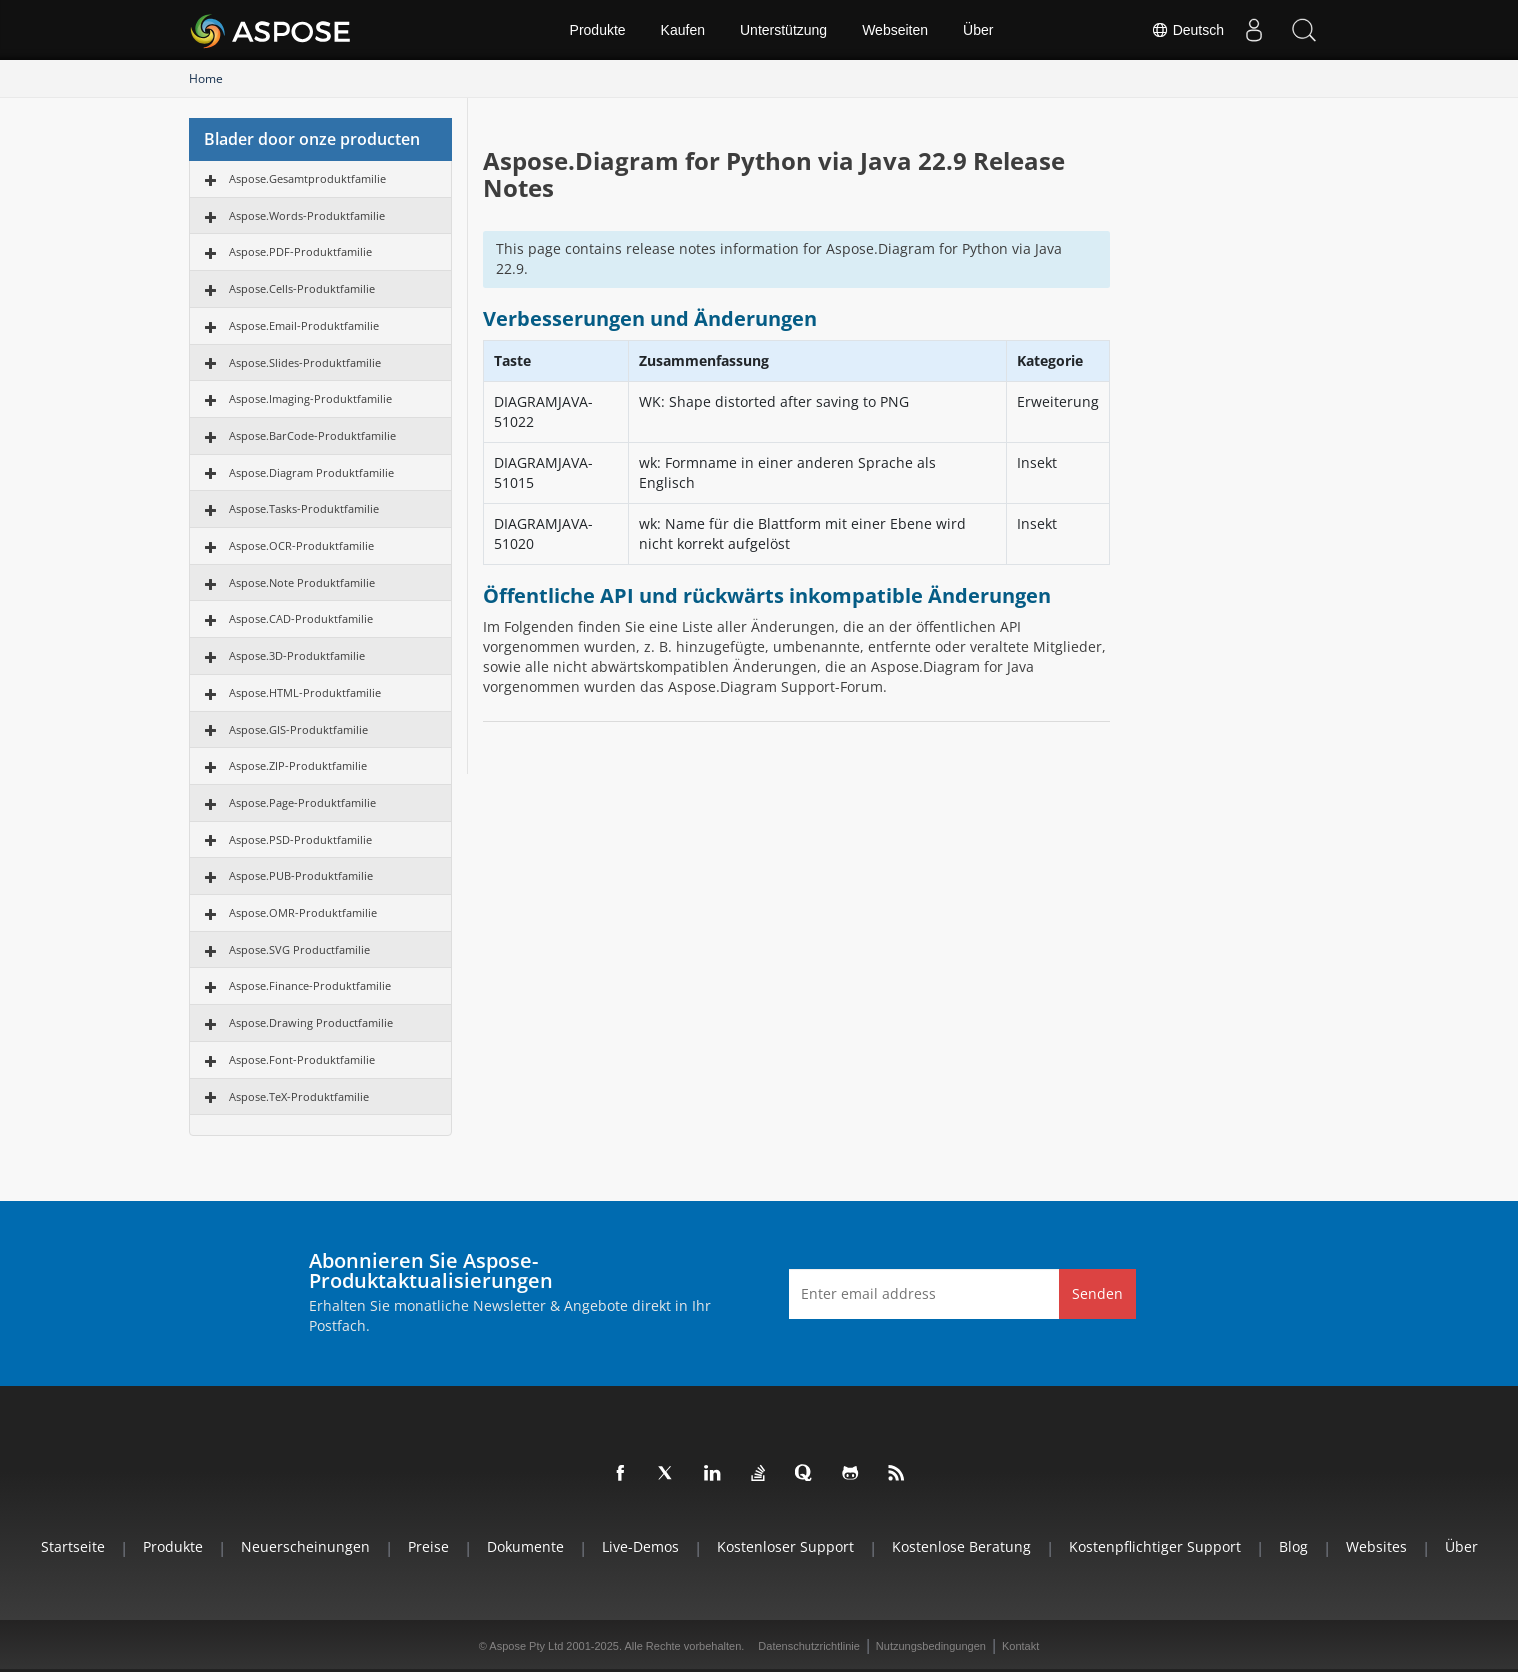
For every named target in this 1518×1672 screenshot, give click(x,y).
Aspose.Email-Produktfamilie (304, 325)
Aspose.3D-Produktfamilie (297, 655)
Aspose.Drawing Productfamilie (311, 1022)
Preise (428, 1546)
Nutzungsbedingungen (931, 1646)
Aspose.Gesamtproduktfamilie (307, 178)
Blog (1293, 1546)
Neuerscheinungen (305, 1546)
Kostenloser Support (785, 1546)
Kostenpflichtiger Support (1155, 1546)
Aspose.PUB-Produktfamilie (301, 875)
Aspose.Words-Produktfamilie (307, 215)
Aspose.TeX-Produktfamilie (299, 1096)
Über (978, 30)
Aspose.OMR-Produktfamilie (303, 912)
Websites (1376, 1546)
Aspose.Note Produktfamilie (302, 582)
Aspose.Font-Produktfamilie (302, 1059)
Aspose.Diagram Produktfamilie (311, 472)
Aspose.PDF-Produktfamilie (300, 251)
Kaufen (683, 30)
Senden (1097, 1293)
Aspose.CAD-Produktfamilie (301, 618)
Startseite (73, 1546)
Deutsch (1187, 30)
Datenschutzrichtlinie (809, 1646)
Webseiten (895, 30)
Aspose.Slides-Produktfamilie (305, 362)
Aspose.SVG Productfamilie (299, 949)
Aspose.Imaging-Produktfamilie (310, 398)
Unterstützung (783, 30)
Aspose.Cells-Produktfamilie (302, 288)
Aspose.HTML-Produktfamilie (305, 692)
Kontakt (1020, 1646)
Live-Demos (640, 1546)
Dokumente (525, 1546)
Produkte (598, 30)
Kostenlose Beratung (961, 1546)
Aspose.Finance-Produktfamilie (310, 985)
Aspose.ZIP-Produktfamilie (298, 765)
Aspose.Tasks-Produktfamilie (304, 508)
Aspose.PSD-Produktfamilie (300, 839)
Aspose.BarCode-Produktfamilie (312, 435)
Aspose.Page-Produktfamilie (302, 802)
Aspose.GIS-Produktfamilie (298, 729)
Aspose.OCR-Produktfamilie (301, 545)
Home (206, 78)
